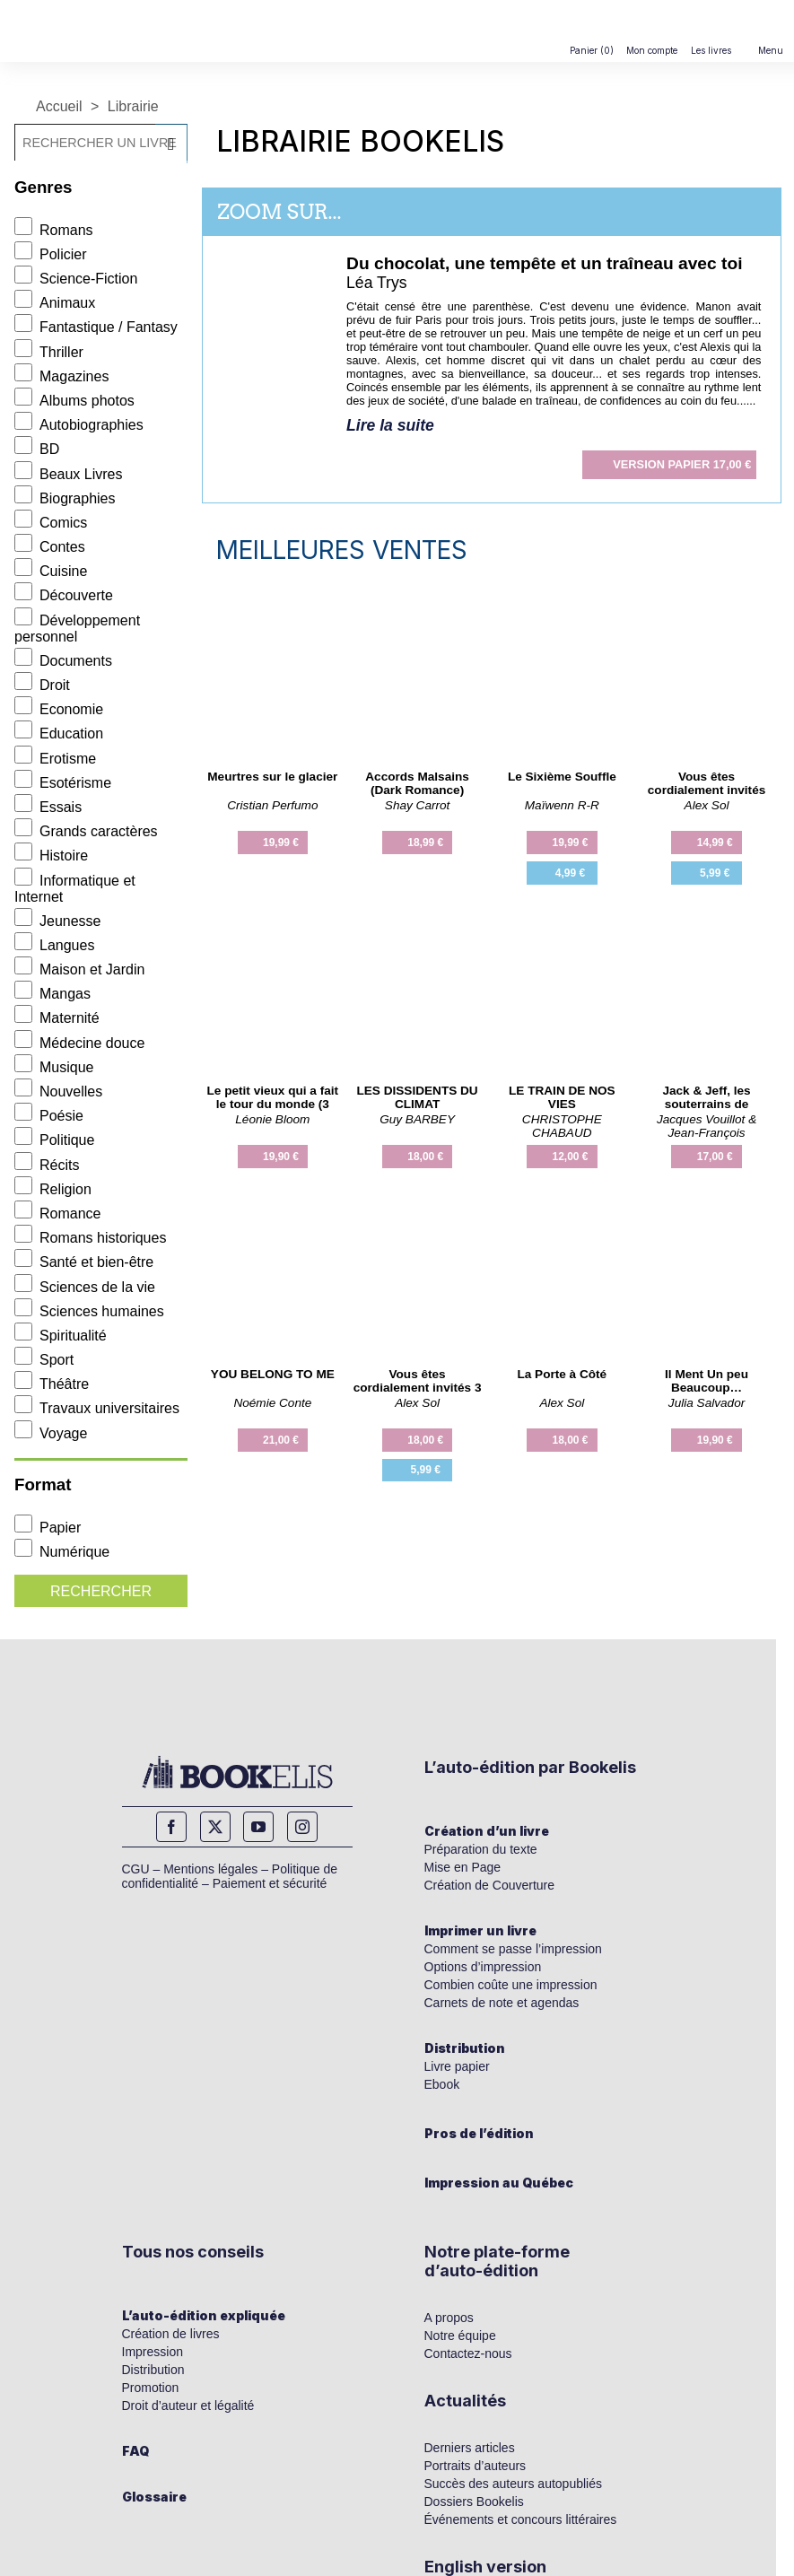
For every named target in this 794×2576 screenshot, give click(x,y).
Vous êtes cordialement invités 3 (417, 1380)
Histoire (51, 855)
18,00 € (425, 1156)
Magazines (61, 376)
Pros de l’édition (479, 2133)
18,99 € (425, 842)
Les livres (711, 50)
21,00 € (281, 1440)
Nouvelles (58, 1091)
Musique (53, 1067)
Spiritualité (60, 1335)
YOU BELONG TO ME (273, 1374)
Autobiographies (79, 424)
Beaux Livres (68, 474)
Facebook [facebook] (171, 1827)
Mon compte (651, 50)
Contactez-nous (468, 2353)
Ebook (442, 2084)
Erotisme (55, 758)
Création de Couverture (489, 1885)
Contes (49, 546)
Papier (47, 1527)
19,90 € (281, 1156)
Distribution (464, 2048)
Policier (50, 254)
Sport (44, 1359)
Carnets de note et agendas (502, 2002)
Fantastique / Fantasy (96, 327)
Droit (42, 685)
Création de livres (171, 2334)
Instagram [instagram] (302, 1827)
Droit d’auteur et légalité (188, 2405)
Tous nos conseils (193, 2251)
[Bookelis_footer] (237, 1772)
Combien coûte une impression (511, 1985)
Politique (54, 1140)
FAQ (135, 2450)
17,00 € (682, 464)
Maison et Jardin (79, 969)
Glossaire (154, 2496)
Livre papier (457, 2066)
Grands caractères (86, 831)
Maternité (57, 1018)
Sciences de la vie (84, 1287)
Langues (54, 945)
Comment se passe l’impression (513, 1949)
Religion (53, 1189)
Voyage (50, 1433)
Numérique (61, 1551)
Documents (63, 660)
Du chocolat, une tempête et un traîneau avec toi (544, 263)
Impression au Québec (498, 2182)
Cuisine (50, 571)
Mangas (52, 993)
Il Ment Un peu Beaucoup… (706, 1380)
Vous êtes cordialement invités (706, 783)
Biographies (65, 498)
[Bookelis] (84, 8)
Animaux (54, 302)
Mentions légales (210, 1869)
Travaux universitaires (96, 1408)
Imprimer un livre (480, 1930)
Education (58, 733)
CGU (136, 1869)
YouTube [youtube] (258, 1827)
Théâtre (51, 1384)
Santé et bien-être (83, 1262)
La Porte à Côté (561, 1374)
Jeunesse (57, 921)
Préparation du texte (480, 1849)
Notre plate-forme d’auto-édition (497, 2261)
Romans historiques (90, 1237)
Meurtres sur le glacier (272, 776)
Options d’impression (483, 1967)
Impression (152, 2352)
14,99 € (715, 842)
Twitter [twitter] (215, 1827)
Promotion (150, 2387)
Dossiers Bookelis (474, 2501)
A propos (449, 2317)
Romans (53, 230)
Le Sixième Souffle (562, 776)
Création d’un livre (486, 1830)
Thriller (48, 352)
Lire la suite (390, 425)
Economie (58, 709)
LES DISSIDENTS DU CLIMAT (416, 1097)
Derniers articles (469, 2448)
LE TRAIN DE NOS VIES (562, 1097)
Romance (57, 1213)
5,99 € (714, 873)
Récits (46, 1165)
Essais (48, 807)
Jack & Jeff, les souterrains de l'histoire (706, 1104)
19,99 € (281, 842)
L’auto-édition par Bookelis (530, 1767)
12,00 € (570, 1156)
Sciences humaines (89, 1311)
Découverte (63, 595)
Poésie (48, 1115)
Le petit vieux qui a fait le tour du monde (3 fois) (273, 1104)
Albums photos (74, 400)
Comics (50, 522)
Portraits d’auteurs (475, 2465)
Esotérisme (62, 782)
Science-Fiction (75, 278)
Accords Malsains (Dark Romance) (417, 783)
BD (36, 449)
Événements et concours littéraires (520, 2519)
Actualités (465, 2400)
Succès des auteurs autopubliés (513, 2483)
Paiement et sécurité (270, 1883)
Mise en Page (463, 1867)
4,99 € (570, 873)
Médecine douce (79, 1043)
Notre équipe (460, 2335)
